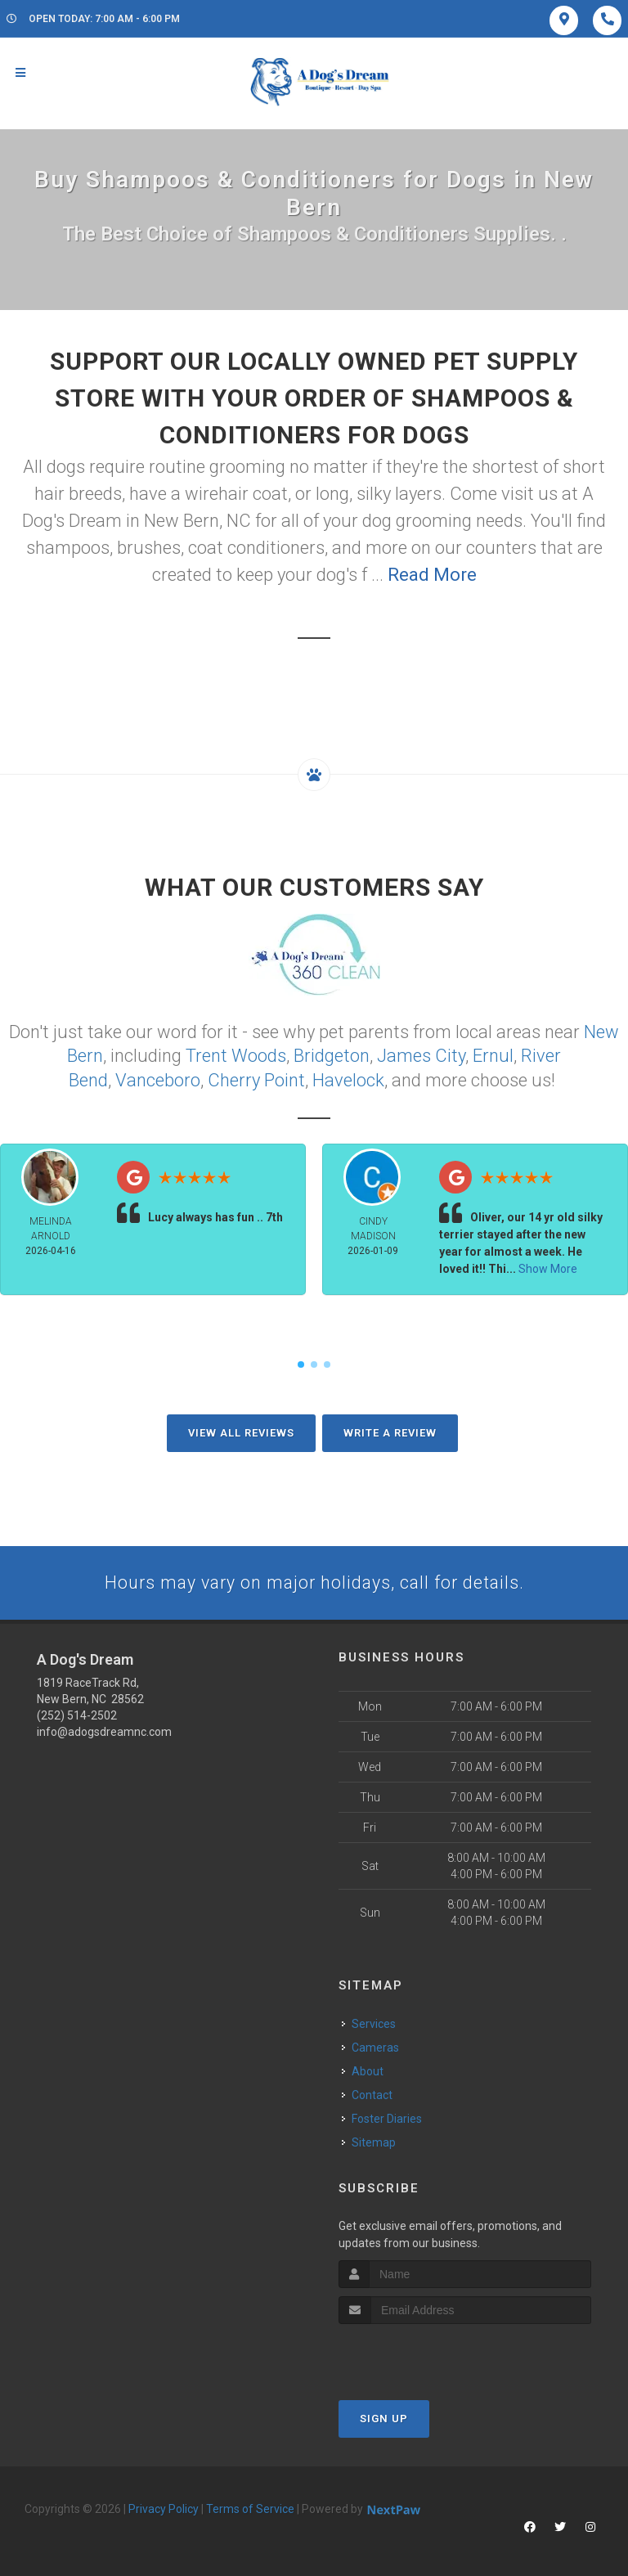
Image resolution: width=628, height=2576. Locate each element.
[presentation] (426, 2353)
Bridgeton (332, 1054)
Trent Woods (236, 1054)
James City (421, 1054)
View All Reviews (241, 1430)
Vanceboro (157, 1078)
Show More (547, 1266)
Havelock (348, 1078)
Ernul (493, 1054)
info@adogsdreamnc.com (104, 1729)
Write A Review (390, 1430)
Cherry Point (256, 1078)
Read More (432, 574)
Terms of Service (250, 2507)
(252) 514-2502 (77, 1713)
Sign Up (384, 2417)
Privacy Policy (163, 2507)
